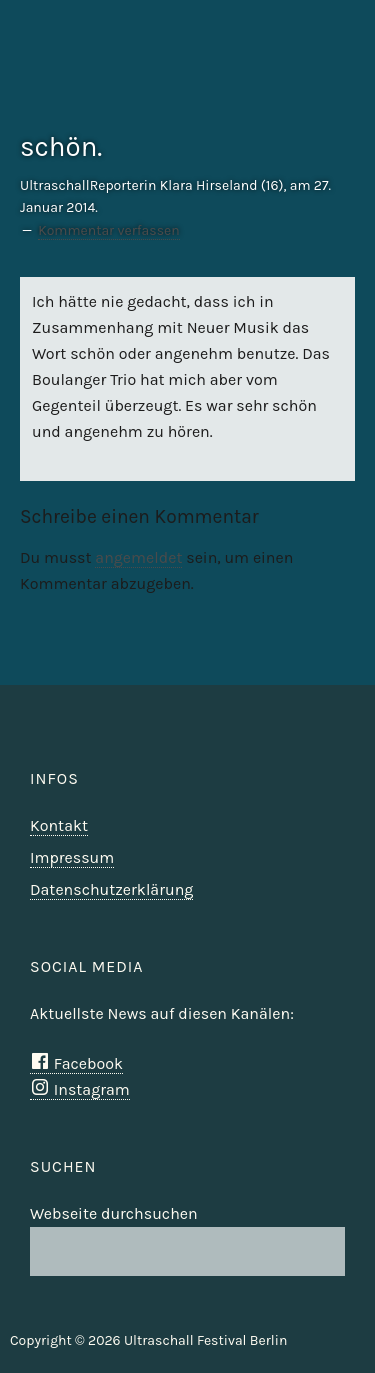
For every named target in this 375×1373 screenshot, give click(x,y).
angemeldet (138, 557)
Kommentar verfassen (108, 230)
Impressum (72, 857)
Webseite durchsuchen (114, 1213)
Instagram (80, 1089)
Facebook (76, 1063)
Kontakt (59, 825)
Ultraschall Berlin (307, 85)
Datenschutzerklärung (111, 889)
